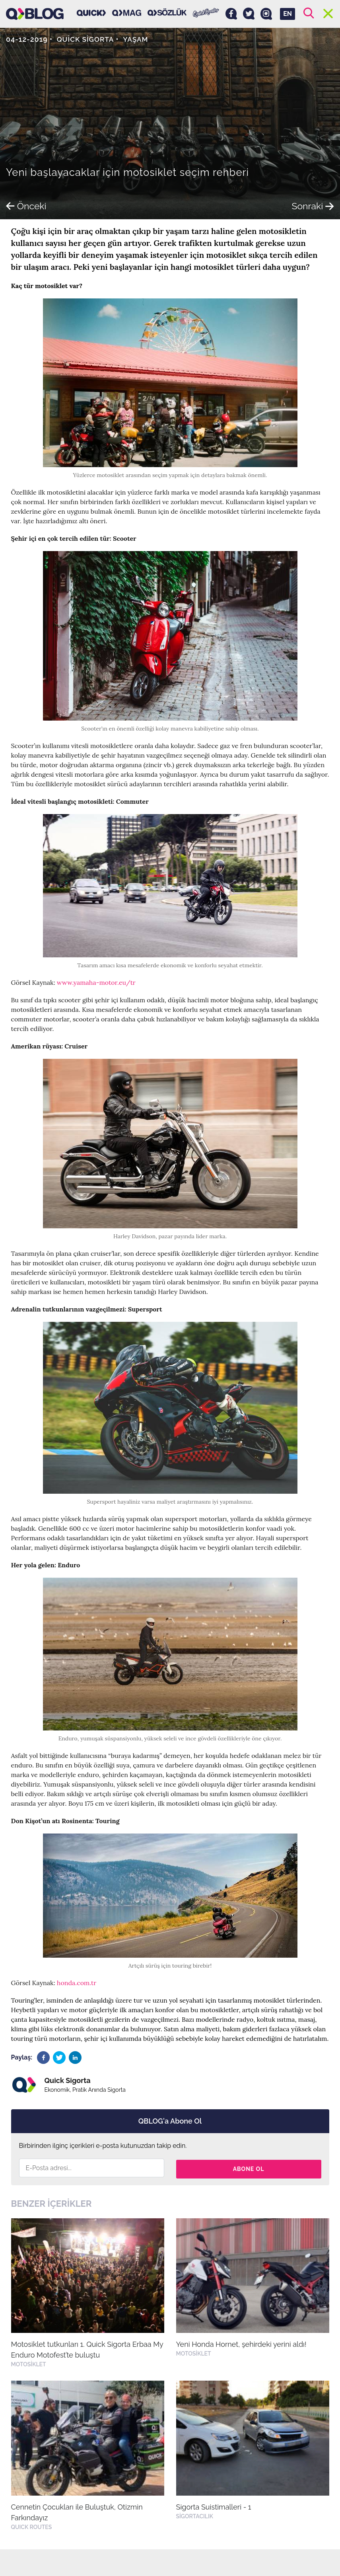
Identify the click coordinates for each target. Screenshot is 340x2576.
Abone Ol (248, 2168)
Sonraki (312, 206)
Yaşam (138, 39)
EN (287, 14)
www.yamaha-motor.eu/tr (96, 982)
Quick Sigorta (87, 39)
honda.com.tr (76, 1983)
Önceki (27, 206)
